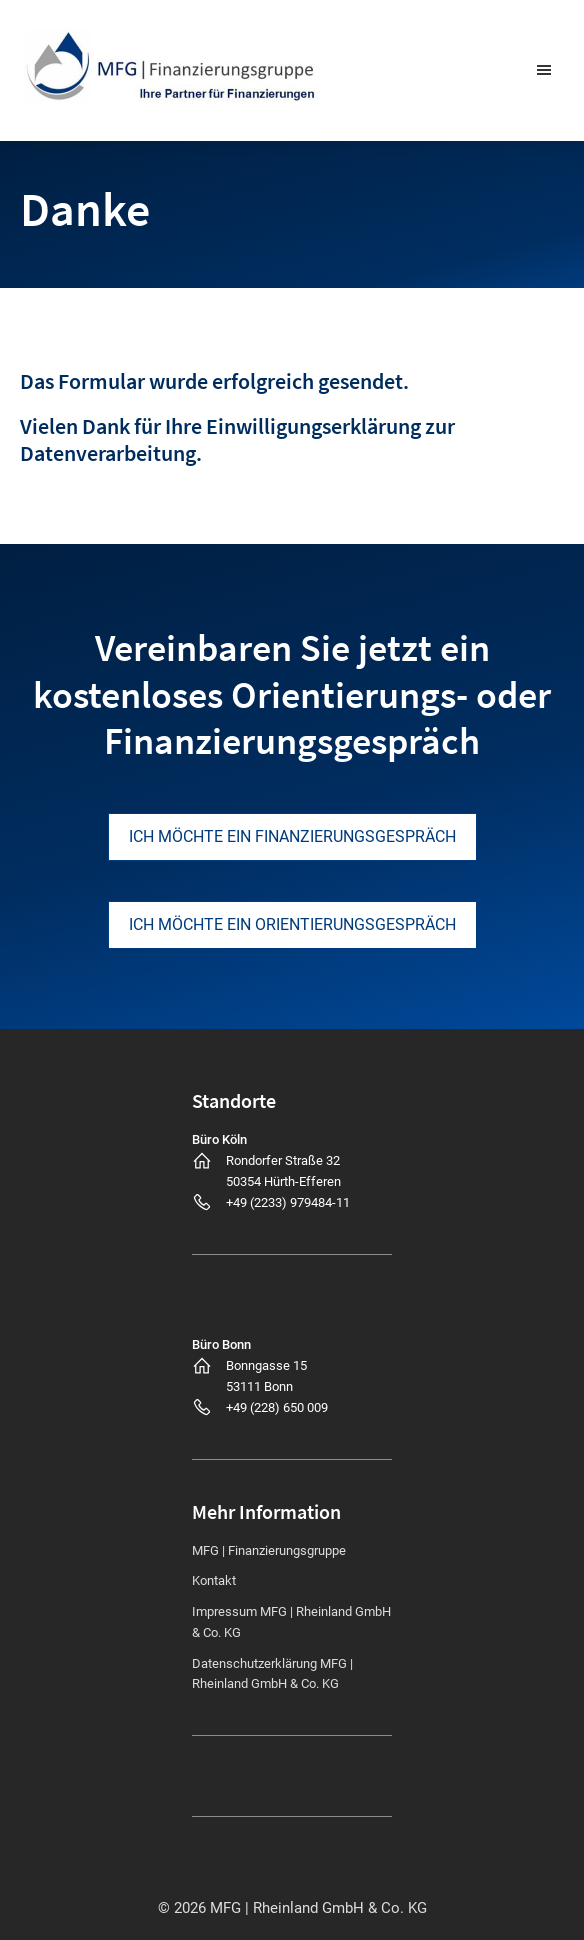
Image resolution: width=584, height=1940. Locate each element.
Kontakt (214, 1580)
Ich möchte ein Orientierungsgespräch (292, 924)
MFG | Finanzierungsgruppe (269, 1550)
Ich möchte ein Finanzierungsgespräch (292, 836)
